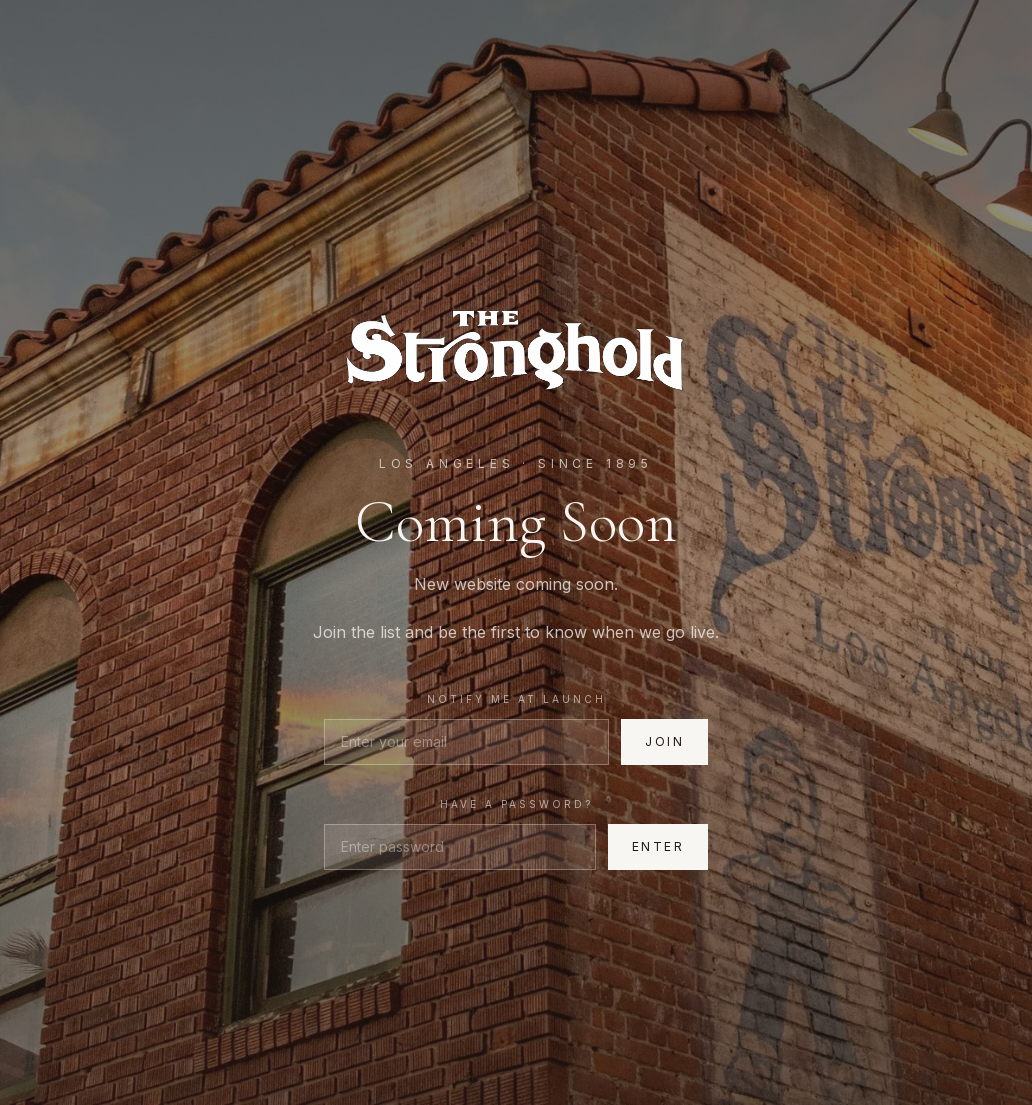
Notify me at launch (516, 699)
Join (664, 741)
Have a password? (516, 804)
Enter (658, 846)
